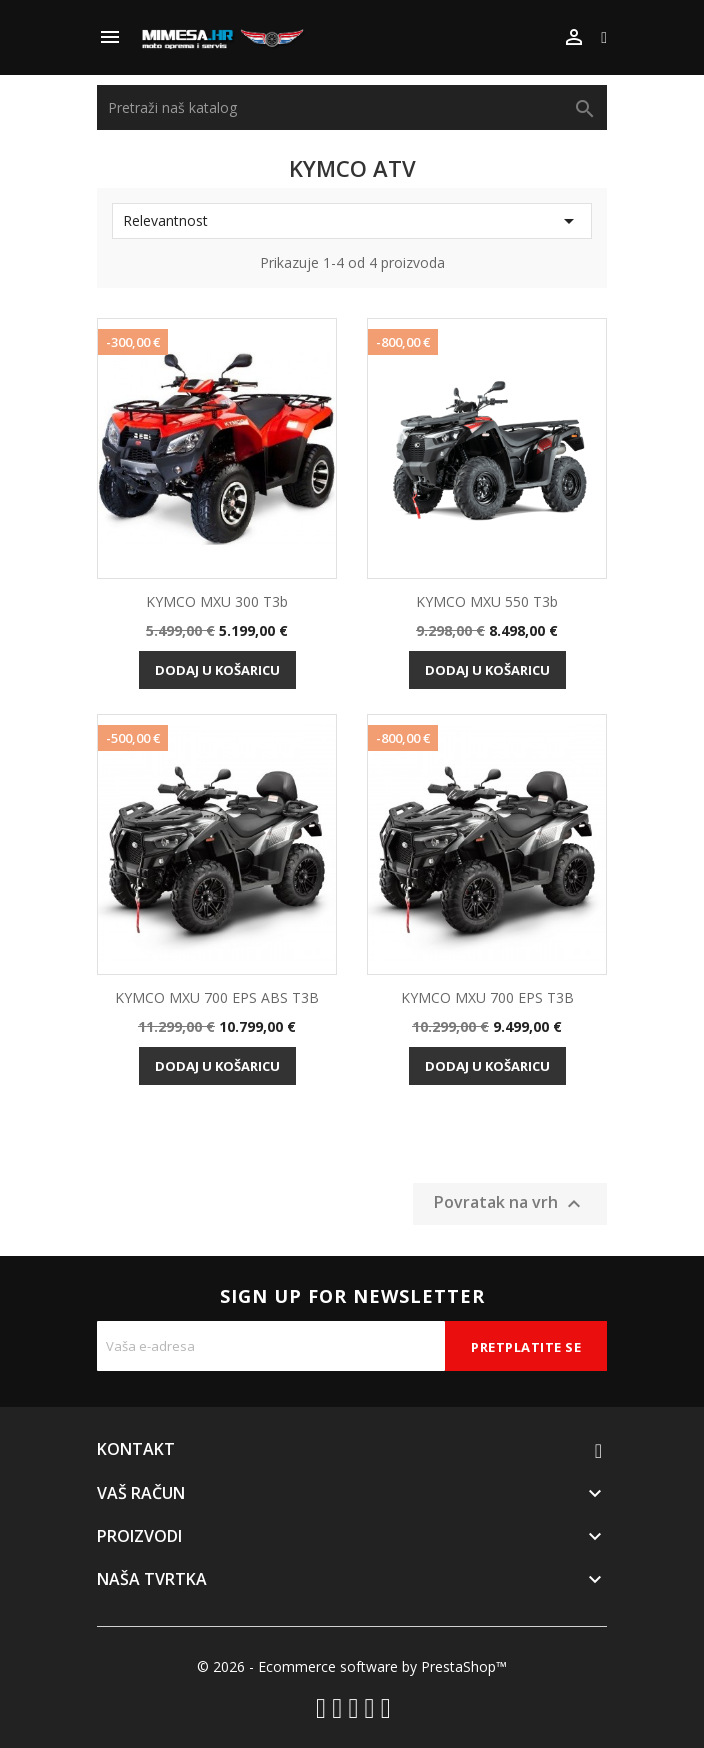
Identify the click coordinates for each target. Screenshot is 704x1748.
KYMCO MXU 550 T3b (487, 601)
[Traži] (352, 107)
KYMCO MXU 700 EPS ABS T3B (217, 997)
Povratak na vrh (510, 1204)
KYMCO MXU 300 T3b (217, 601)
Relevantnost (352, 221)
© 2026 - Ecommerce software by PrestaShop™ (352, 1666)
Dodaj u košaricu (217, 670)
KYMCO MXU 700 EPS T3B (487, 997)
